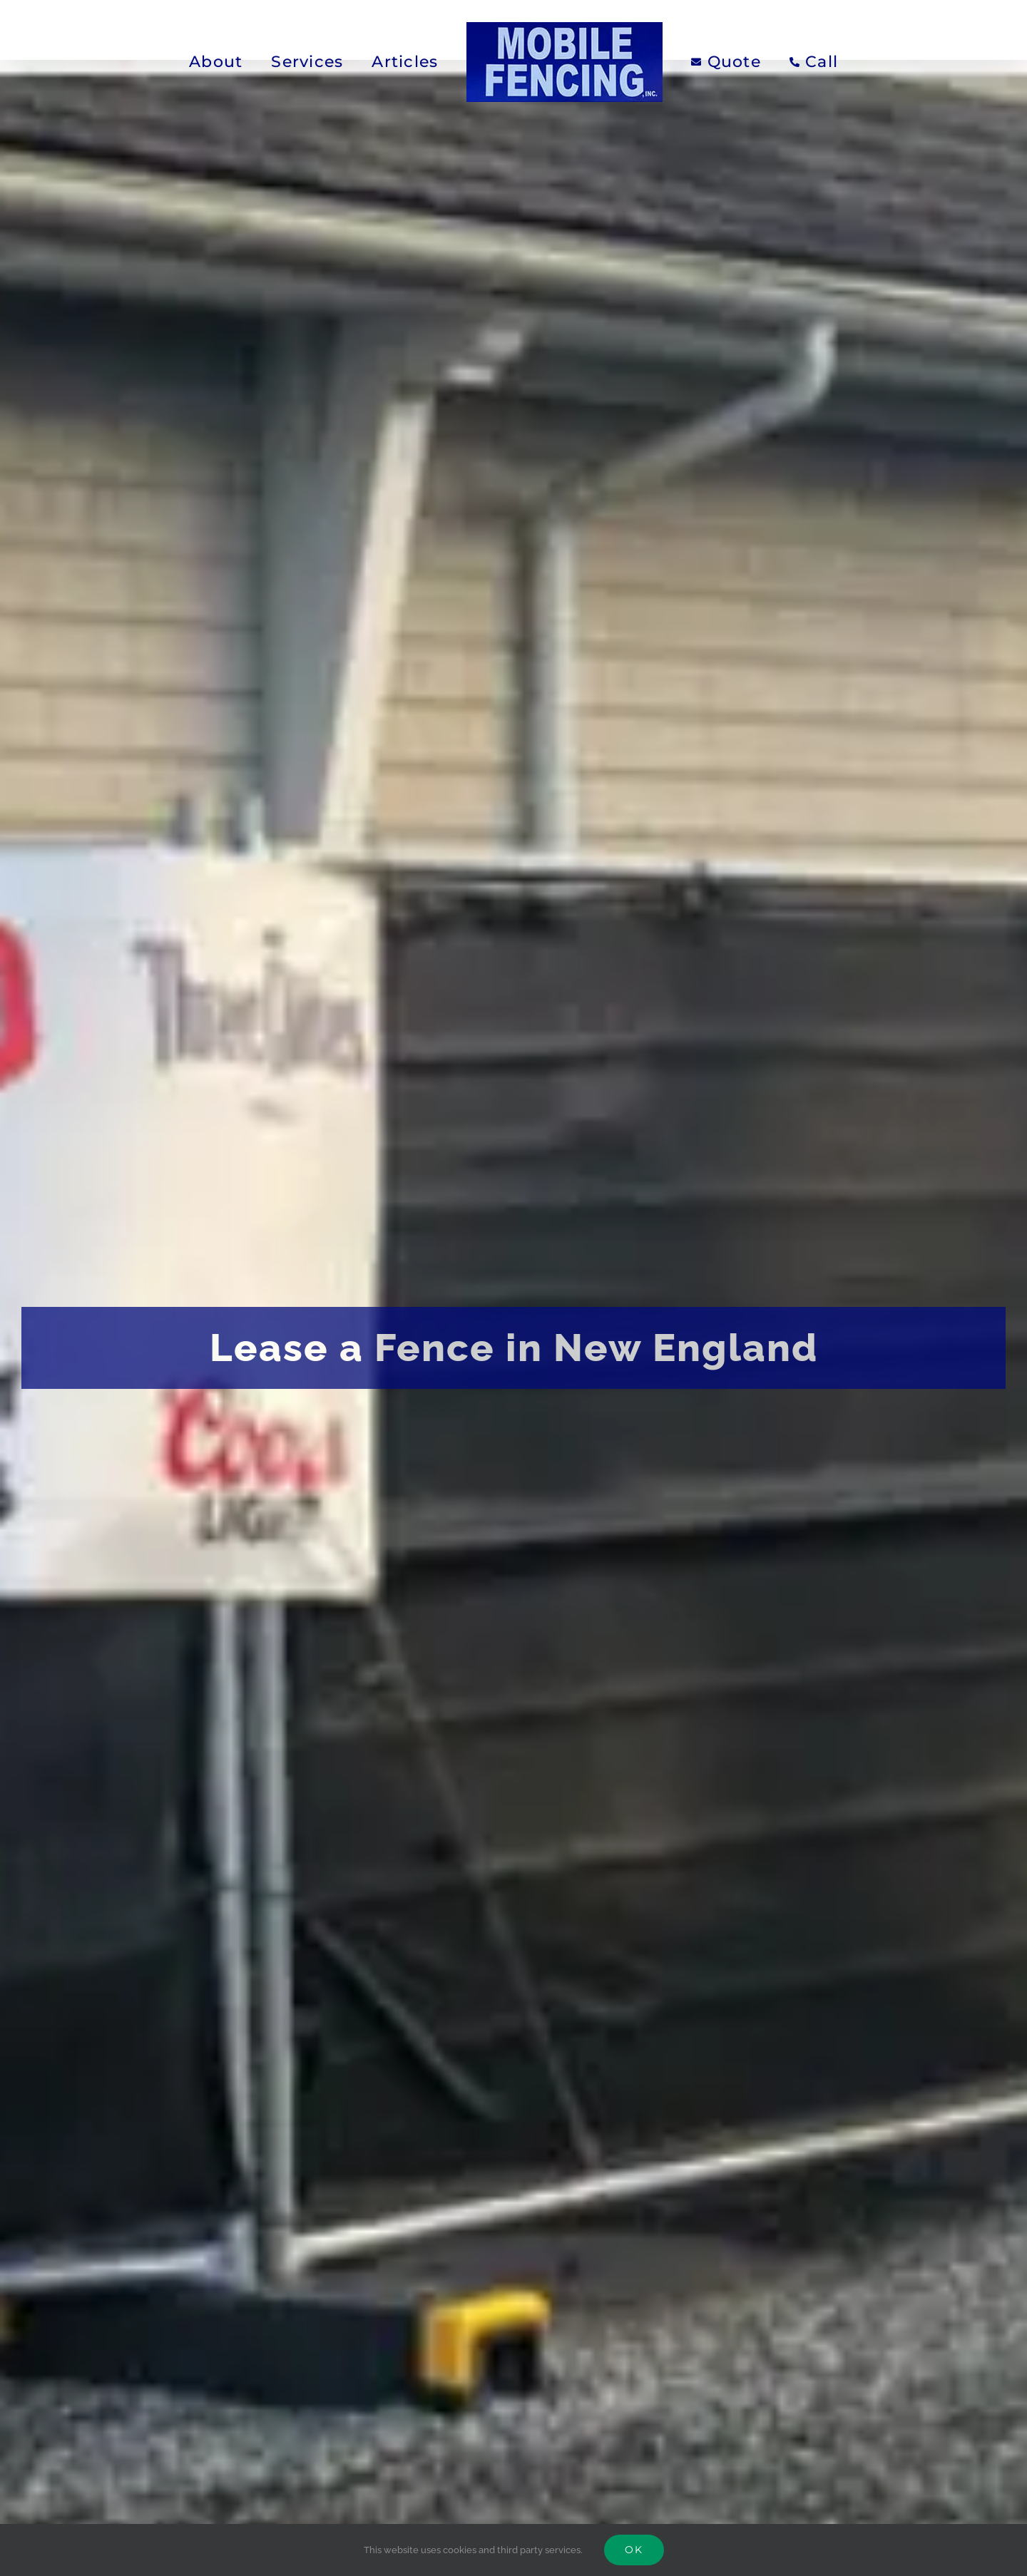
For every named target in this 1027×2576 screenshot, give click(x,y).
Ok (634, 2549)
